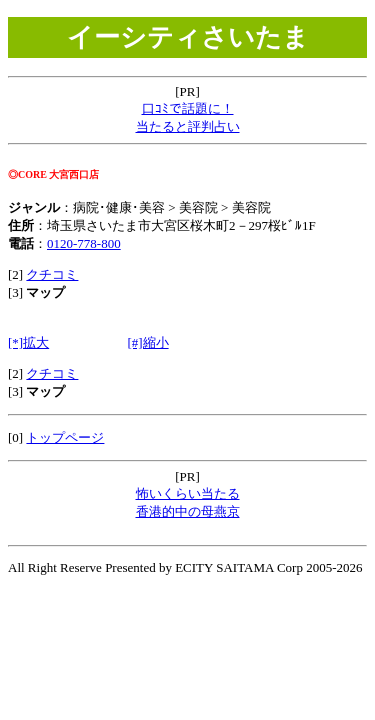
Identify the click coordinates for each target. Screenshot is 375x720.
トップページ (65, 437)
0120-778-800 (84, 243)
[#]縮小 (147, 342)
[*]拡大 (28, 342)
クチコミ (52, 274)
